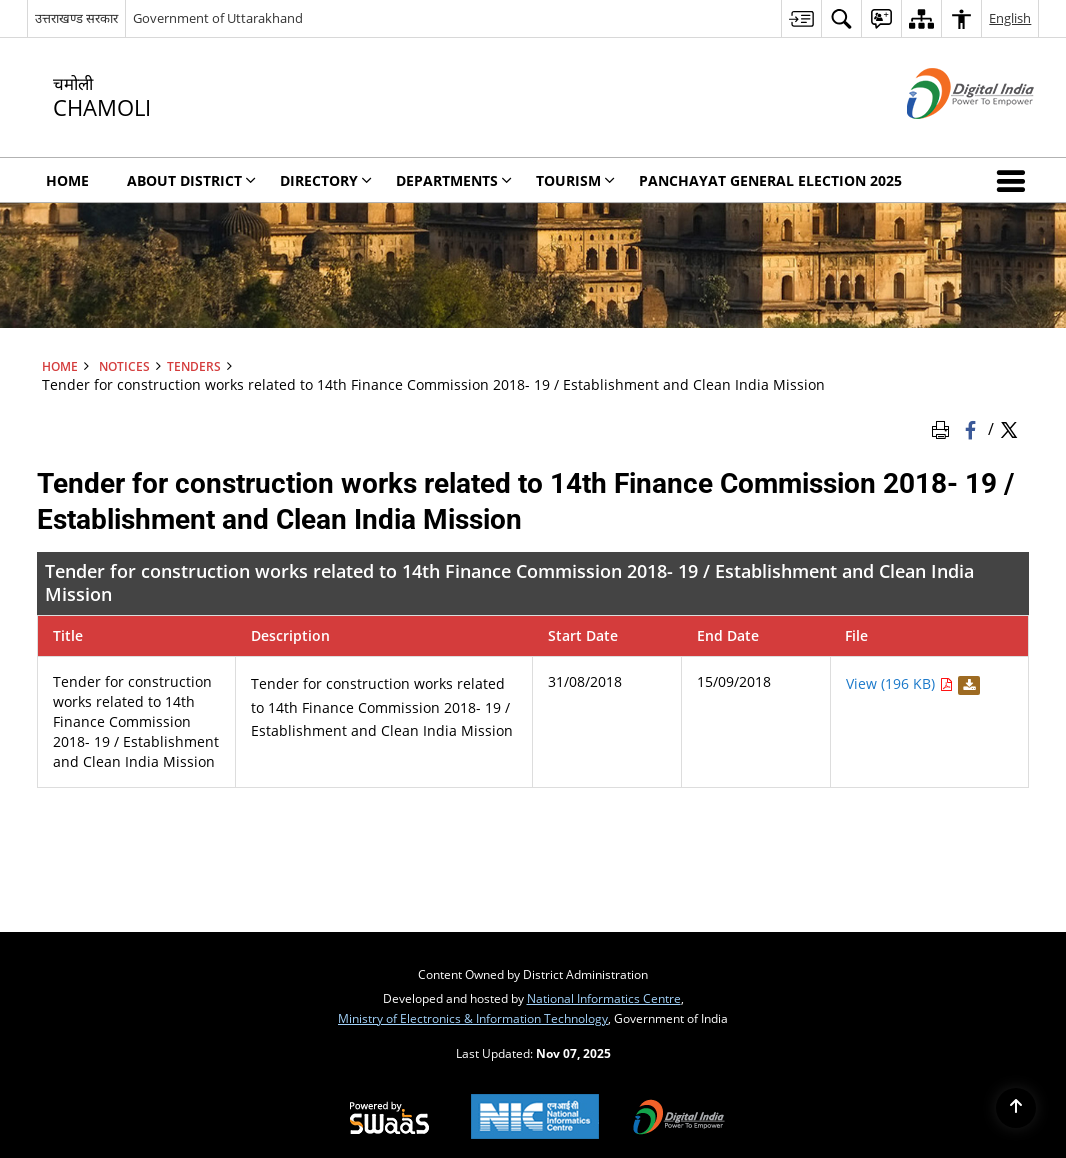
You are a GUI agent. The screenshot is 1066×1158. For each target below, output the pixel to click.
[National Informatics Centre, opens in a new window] (535, 1118)
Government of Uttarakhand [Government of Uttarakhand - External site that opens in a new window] (218, 18)
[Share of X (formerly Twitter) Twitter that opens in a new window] (1009, 428)
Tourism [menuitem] (575, 180)
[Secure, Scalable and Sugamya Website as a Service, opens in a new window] (389, 1119)
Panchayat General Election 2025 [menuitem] (770, 180)
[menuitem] (801, 18)
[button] (1015, 180)
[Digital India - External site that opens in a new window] (945, 135)
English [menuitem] (1010, 18)
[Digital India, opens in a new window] (679, 1119)
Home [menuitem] (67, 180)
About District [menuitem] (191, 180)
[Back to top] (1016, 1108)
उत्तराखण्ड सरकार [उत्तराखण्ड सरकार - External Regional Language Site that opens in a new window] (76, 18)
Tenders (194, 366)
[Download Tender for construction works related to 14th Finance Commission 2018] (966, 683)
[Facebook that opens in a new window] (972, 428)
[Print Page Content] (944, 428)
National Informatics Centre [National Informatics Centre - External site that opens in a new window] (604, 998)
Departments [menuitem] (454, 180)
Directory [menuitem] (326, 180)
